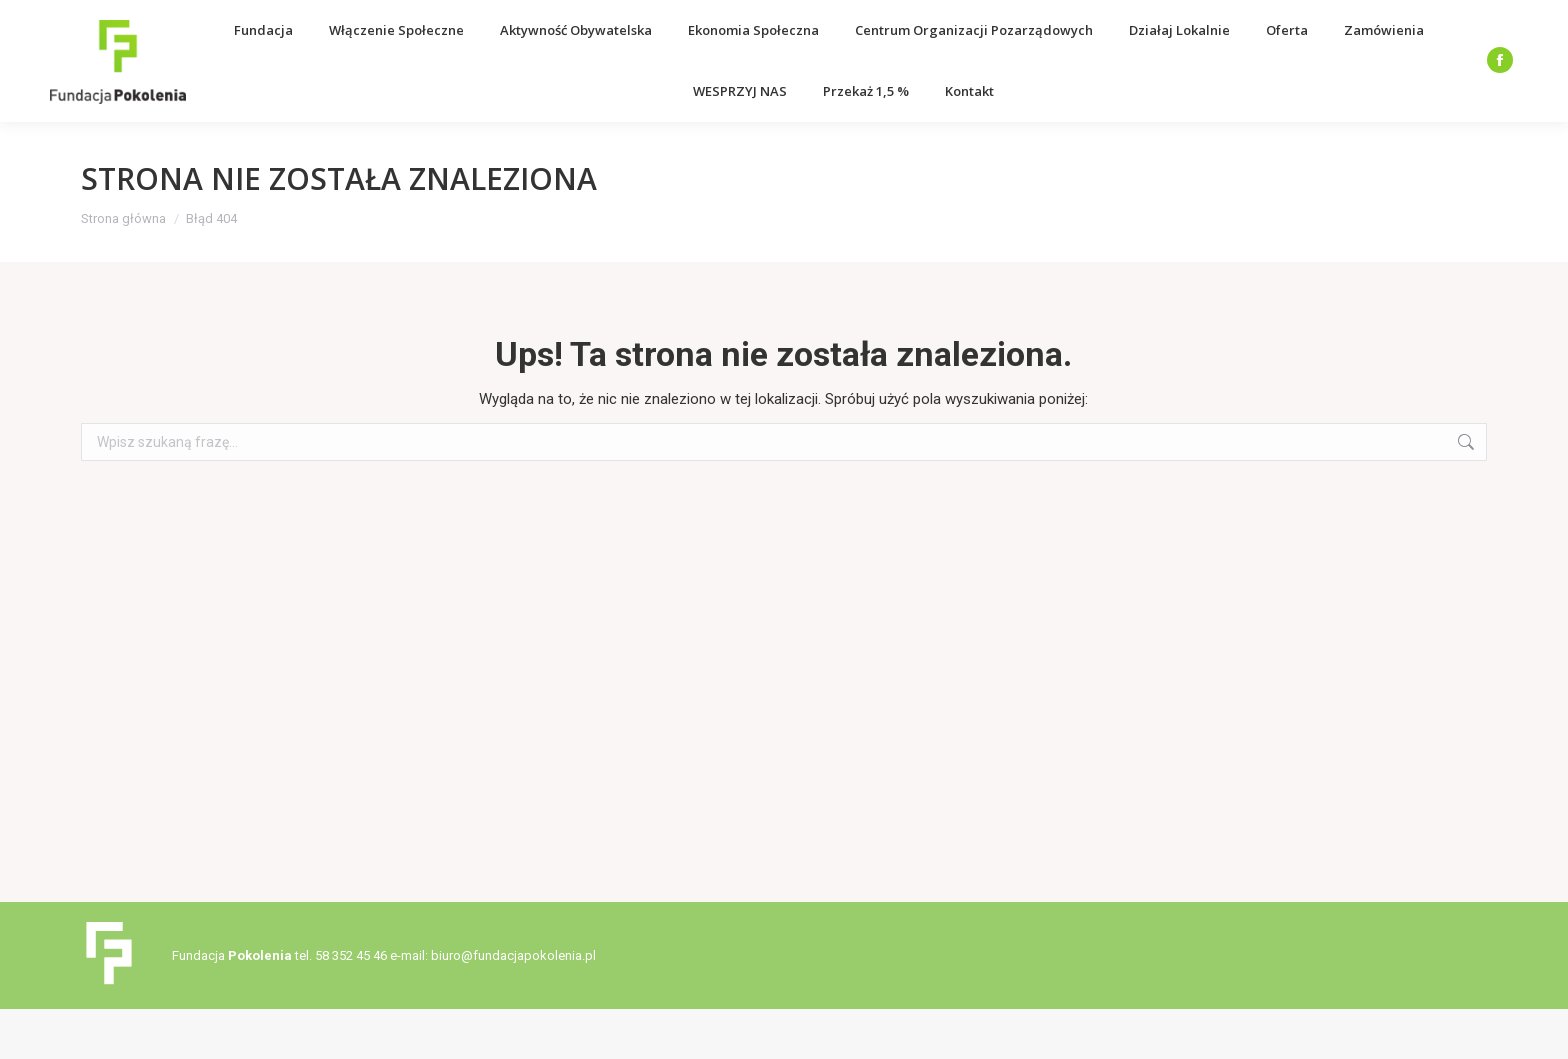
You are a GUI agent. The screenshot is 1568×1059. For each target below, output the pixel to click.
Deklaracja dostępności (1338, 24)
